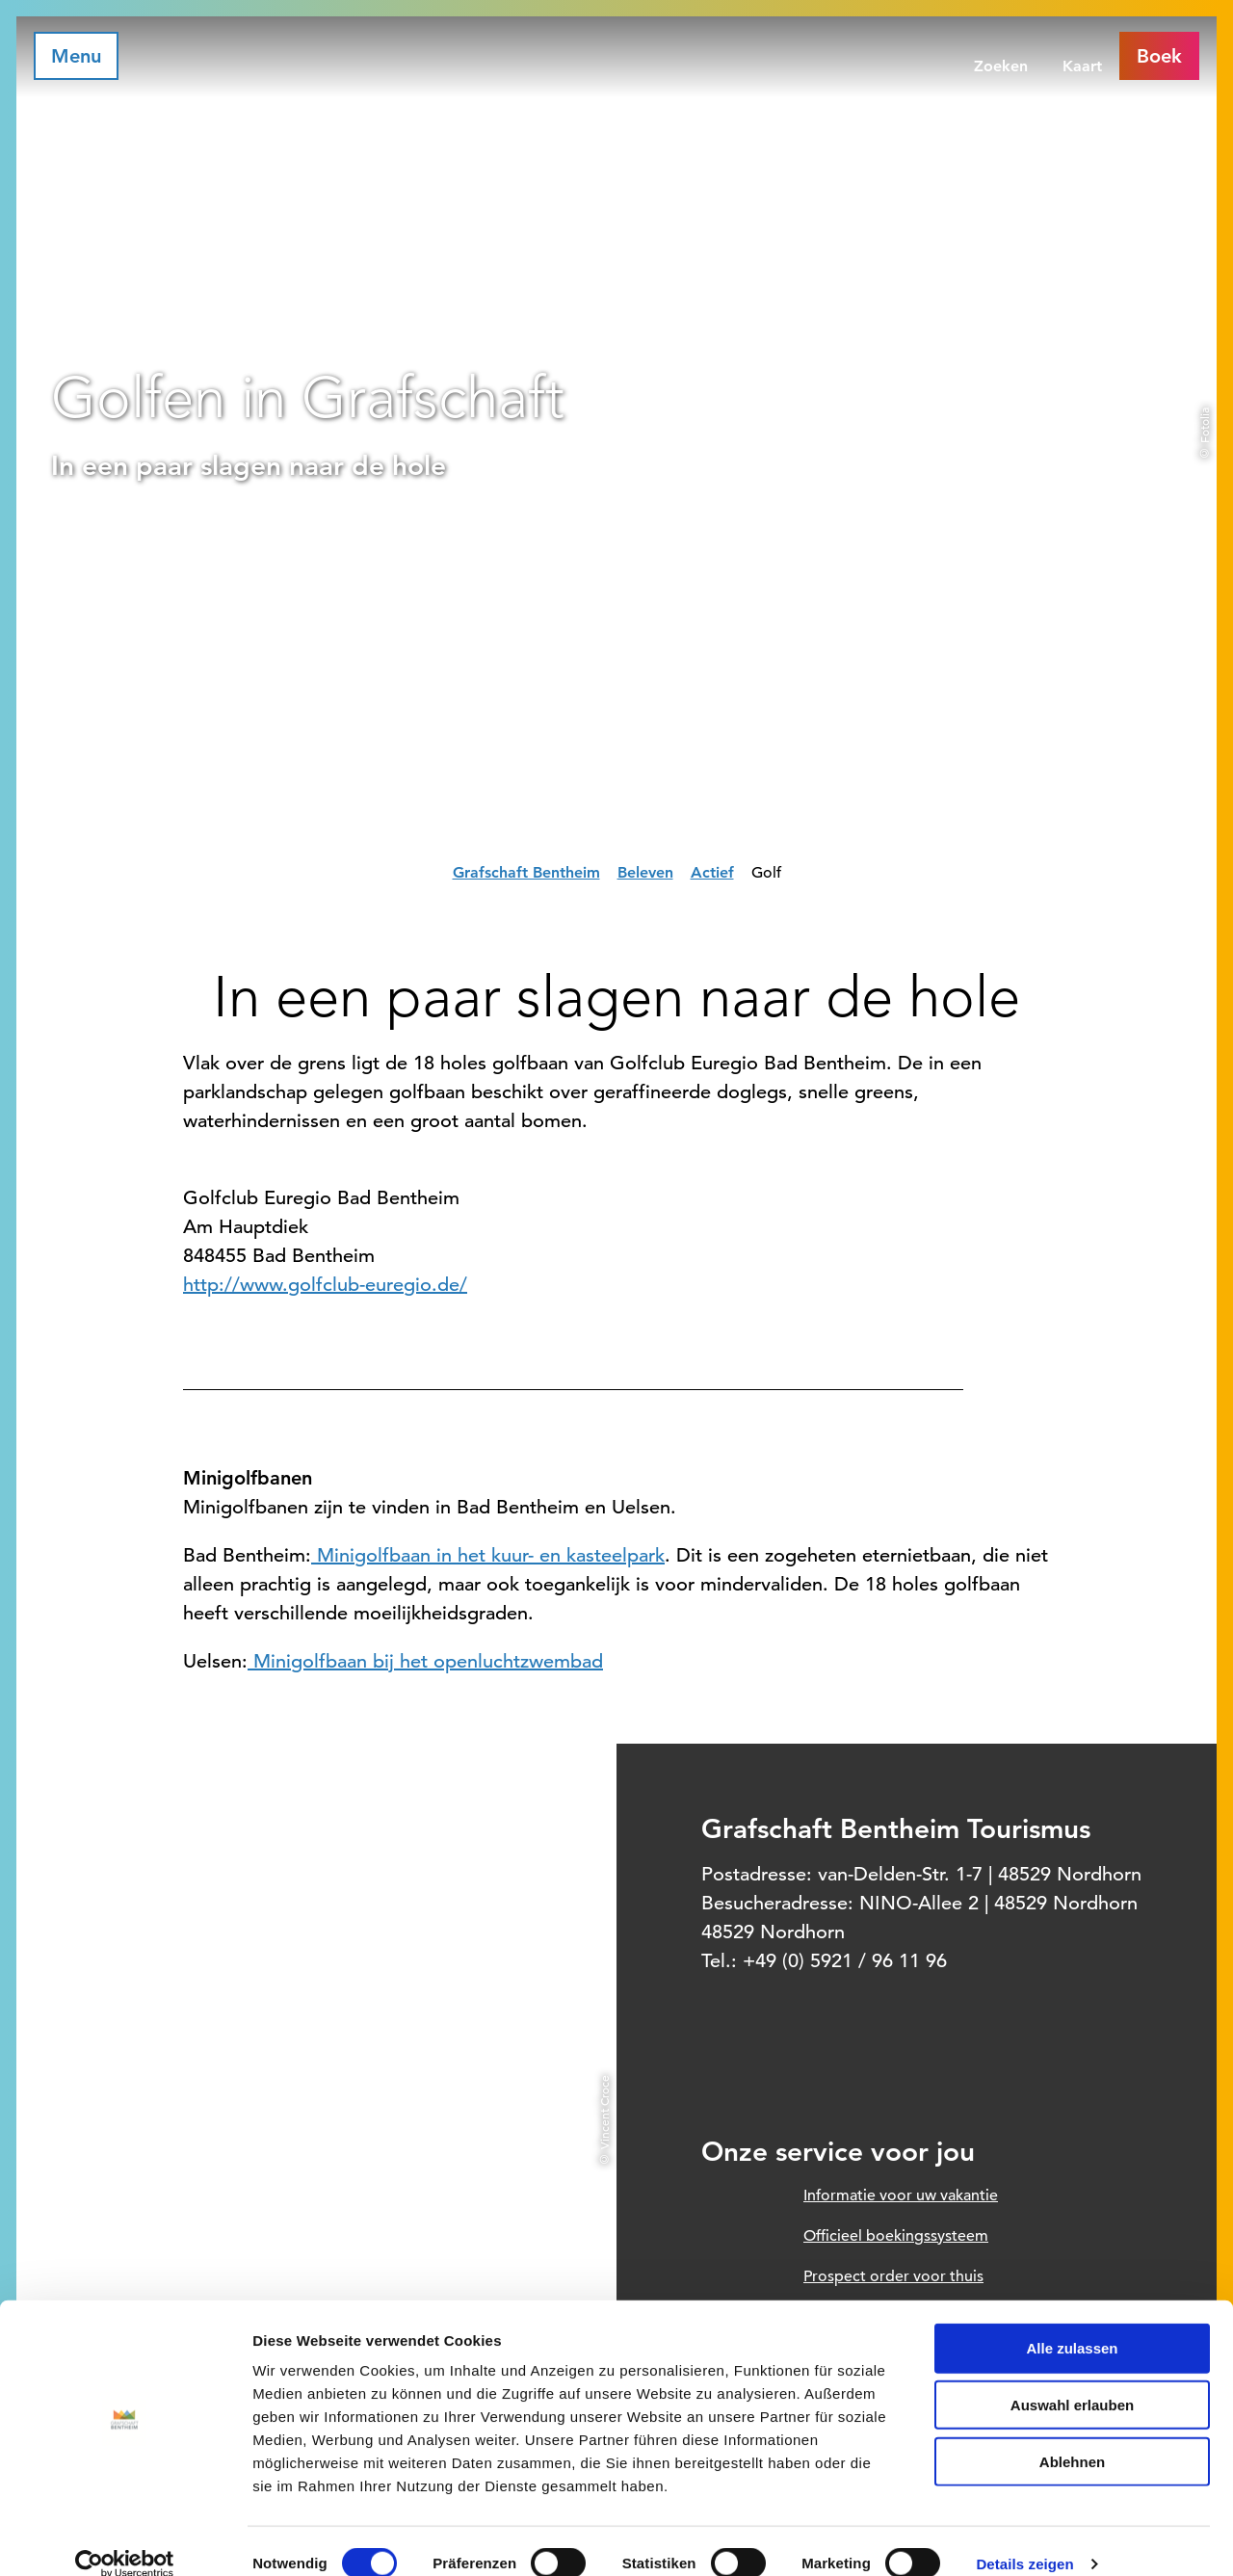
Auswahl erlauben (1072, 2379)
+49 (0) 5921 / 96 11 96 (845, 1961)
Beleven (645, 872)
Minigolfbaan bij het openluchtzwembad (425, 1661)
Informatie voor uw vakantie (900, 2195)
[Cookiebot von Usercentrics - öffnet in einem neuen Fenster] (124, 2538)
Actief (712, 872)
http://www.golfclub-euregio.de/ (325, 1285)
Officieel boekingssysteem (895, 2236)
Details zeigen (1024, 2538)
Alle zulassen (1071, 2322)
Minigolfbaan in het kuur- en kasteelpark (488, 1555)
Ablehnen (1072, 2436)
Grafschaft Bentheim (526, 872)
